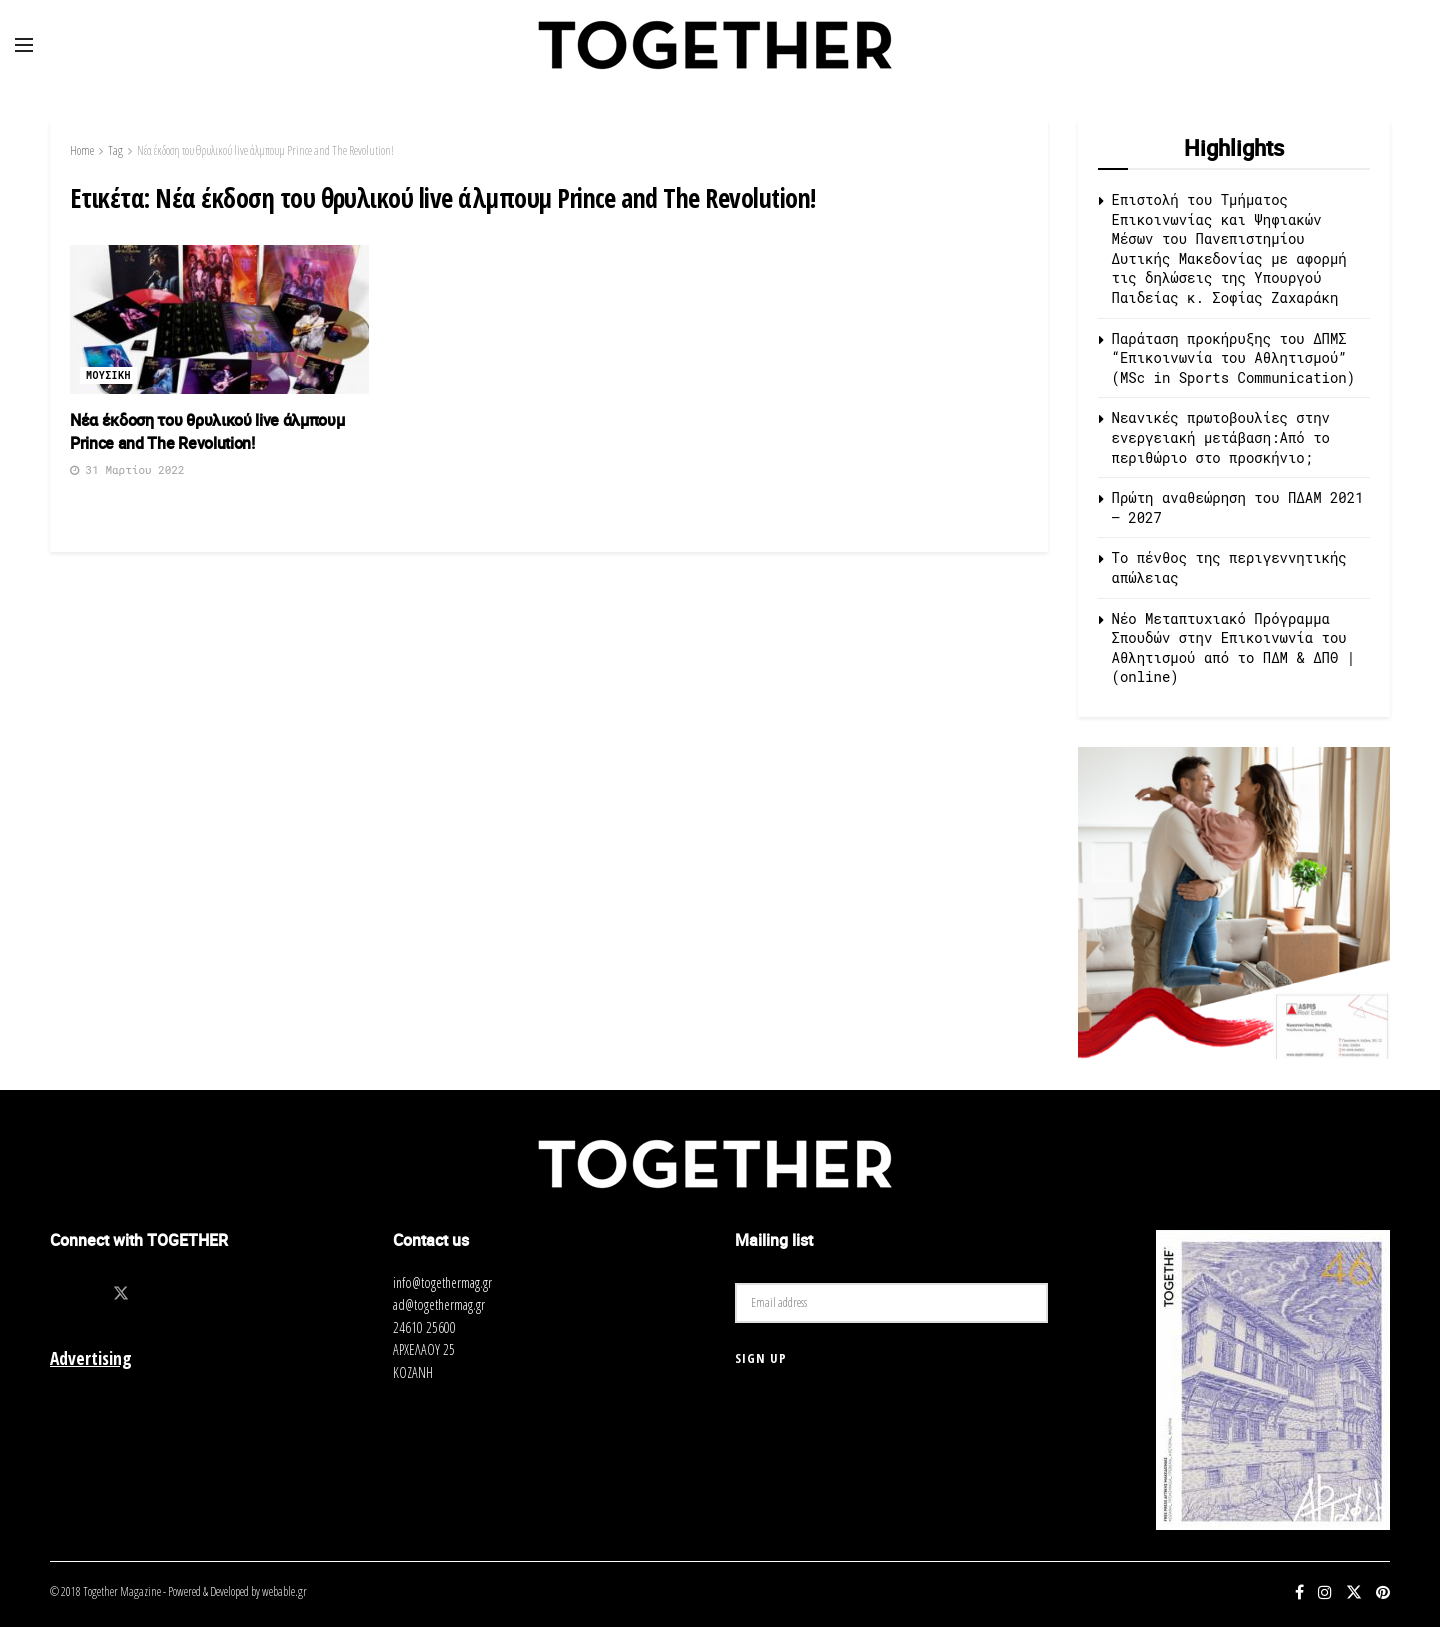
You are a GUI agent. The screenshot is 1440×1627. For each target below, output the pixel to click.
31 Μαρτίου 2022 (127, 469)
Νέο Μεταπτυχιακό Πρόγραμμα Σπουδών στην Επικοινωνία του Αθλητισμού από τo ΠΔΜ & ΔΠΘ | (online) (1234, 648)
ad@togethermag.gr (439, 1304)
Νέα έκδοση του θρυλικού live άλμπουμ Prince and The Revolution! (265, 150)
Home (82, 150)
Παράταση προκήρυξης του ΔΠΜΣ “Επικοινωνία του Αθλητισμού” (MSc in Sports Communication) (1234, 358)
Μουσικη (108, 375)
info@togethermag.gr (442, 1282)
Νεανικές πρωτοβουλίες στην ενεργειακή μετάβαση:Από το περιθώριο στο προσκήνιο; (1221, 437)
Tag (115, 150)
